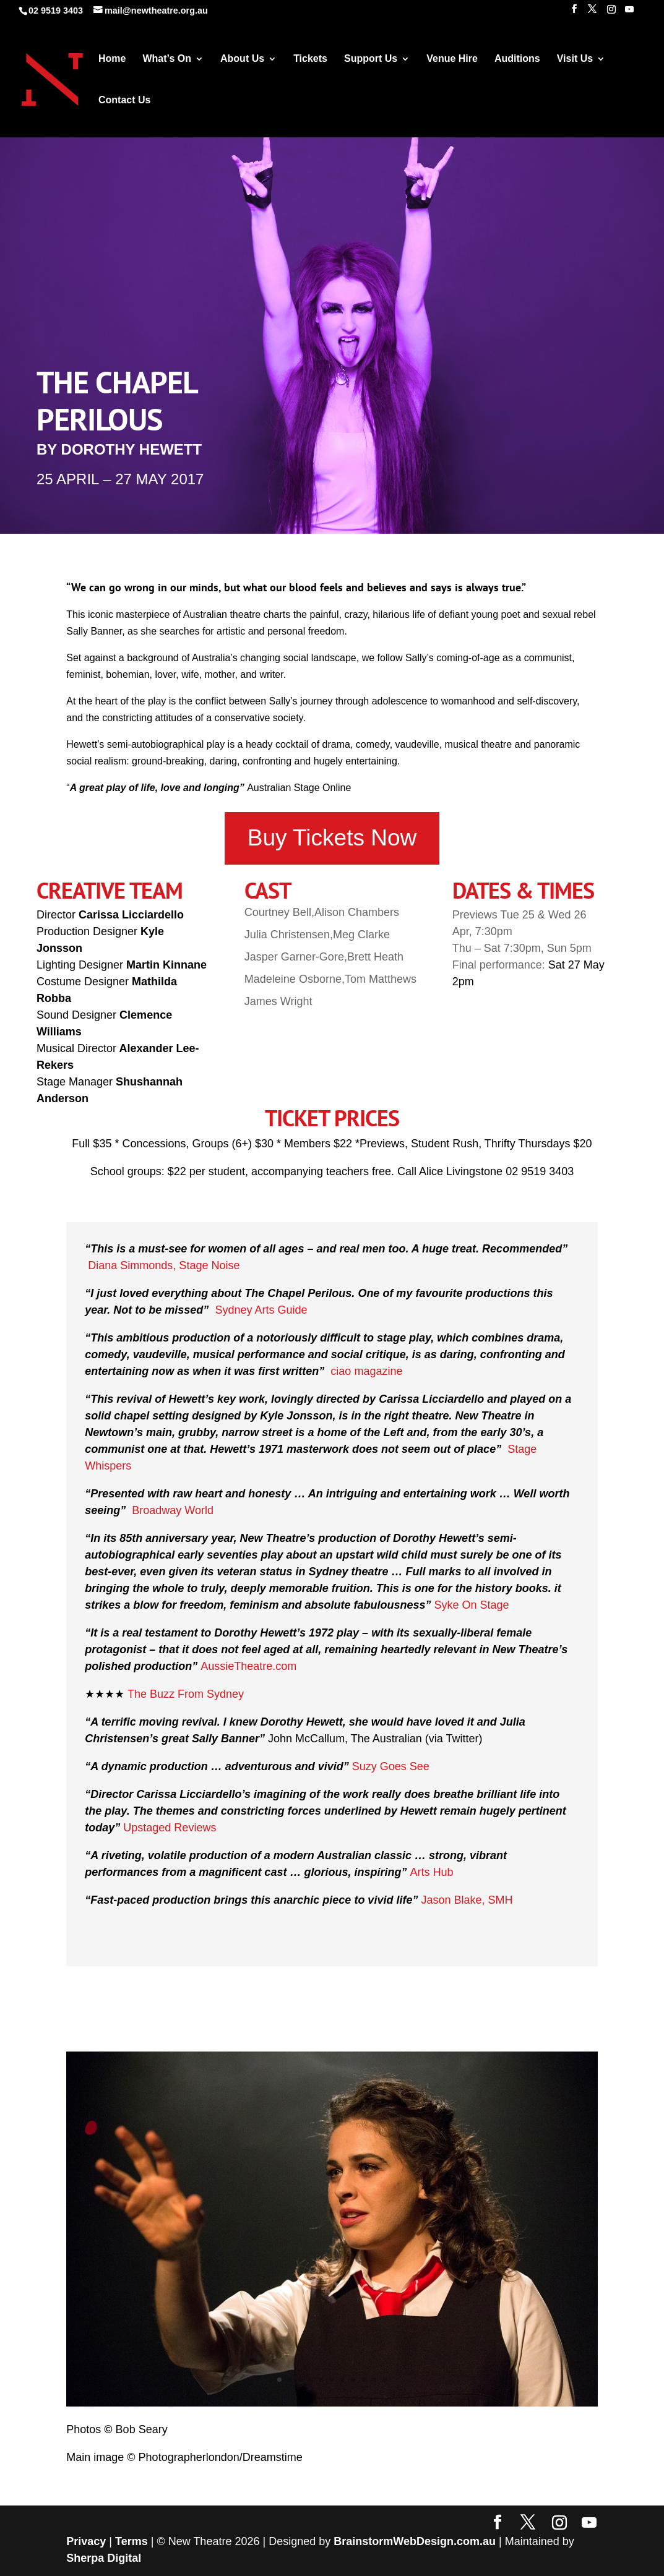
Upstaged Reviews (169, 1827)
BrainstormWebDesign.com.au (415, 2541)
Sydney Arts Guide (261, 1310)
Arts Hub (431, 1872)
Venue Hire (452, 59)
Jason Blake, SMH (466, 1900)
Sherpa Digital (103, 2558)
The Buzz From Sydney (185, 1694)
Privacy (86, 2541)
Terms (131, 2541)
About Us (242, 59)
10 (374, 2379)
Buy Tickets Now (332, 837)
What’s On (166, 59)
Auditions (517, 59)
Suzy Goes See (390, 1766)
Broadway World (172, 1510)
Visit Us (575, 59)
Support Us (370, 59)
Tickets (310, 59)
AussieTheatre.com (248, 1666)
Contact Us (124, 100)
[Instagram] (611, 12)
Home (112, 59)
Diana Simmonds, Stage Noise (163, 1265)
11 (384, 2379)
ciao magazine (366, 1371)
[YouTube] (629, 12)
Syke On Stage (471, 1605)
